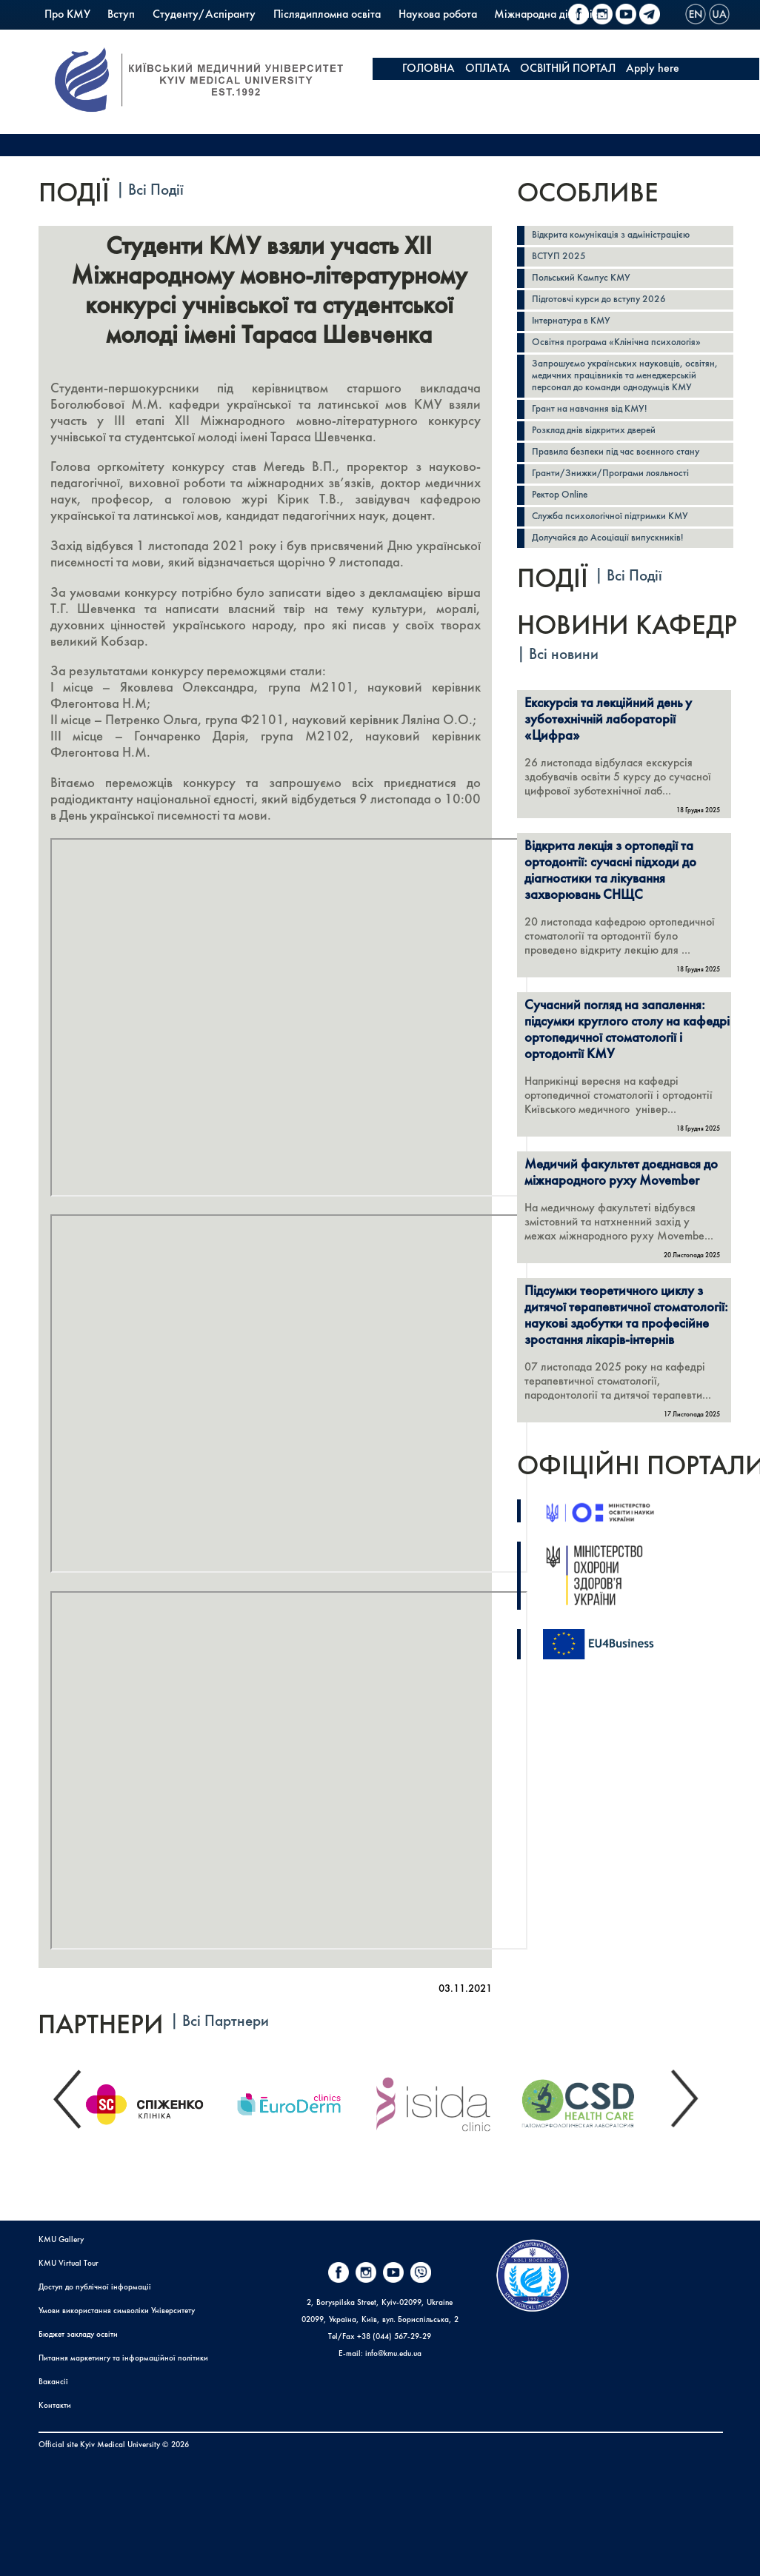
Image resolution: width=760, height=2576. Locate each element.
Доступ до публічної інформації (95, 2288)
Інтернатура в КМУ (571, 321)
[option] (156, 2101)
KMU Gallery (61, 2240)
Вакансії (53, 2382)
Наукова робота (438, 15)
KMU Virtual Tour (69, 2264)
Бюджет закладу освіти (78, 2335)
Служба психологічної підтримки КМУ (610, 516)
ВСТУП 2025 (559, 256)
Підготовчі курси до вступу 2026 (599, 299)
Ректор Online (559, 495)
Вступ (121, 15)
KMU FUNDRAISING (452, 91)
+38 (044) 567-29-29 (394, 2337)
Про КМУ (67, 15)
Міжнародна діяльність (550, 15)
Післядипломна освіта (327, 15)
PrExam (195, 37)
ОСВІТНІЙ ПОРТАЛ (568, 69)
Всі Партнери (225, 2022)
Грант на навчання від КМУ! (589, 409)
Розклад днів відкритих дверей (594, 430)
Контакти (55, 2406)
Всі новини (564, 655)
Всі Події (156, 190)
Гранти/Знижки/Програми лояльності (610, 473)
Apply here (652, 69)
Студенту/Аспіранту (204, 15)
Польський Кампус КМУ (102, 37)
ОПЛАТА (487, 69)
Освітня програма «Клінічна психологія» (616, 342)
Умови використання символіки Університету (117, 2311)
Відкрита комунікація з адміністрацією (611, 235)
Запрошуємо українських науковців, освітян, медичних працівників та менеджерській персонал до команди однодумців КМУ (625, 375)
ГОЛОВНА (428, 69)
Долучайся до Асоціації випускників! (607, 538)
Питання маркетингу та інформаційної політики (123, 2359)
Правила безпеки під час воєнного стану (615, 452)
